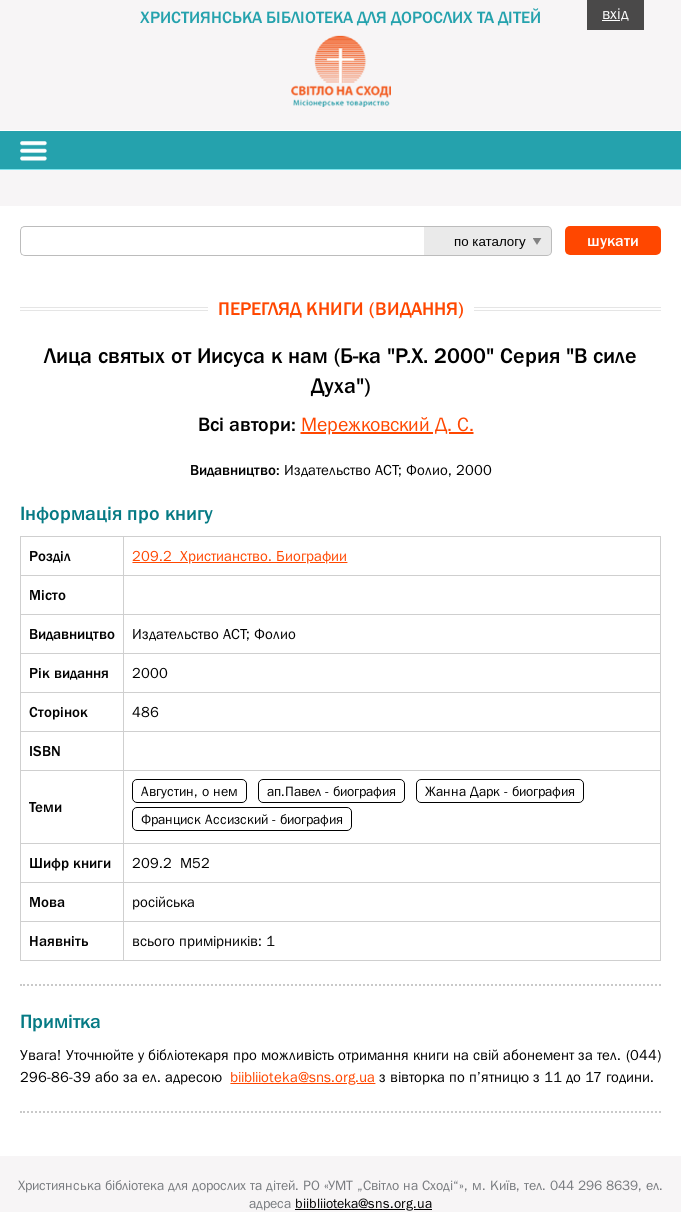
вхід (615, 13)
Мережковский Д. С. (387, 424)
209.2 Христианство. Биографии (239, 555)
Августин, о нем (189, 791)
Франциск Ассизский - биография (242, 819)
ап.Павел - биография (331, 791)
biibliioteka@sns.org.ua (302, 1076)
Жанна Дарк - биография (500, 791)
